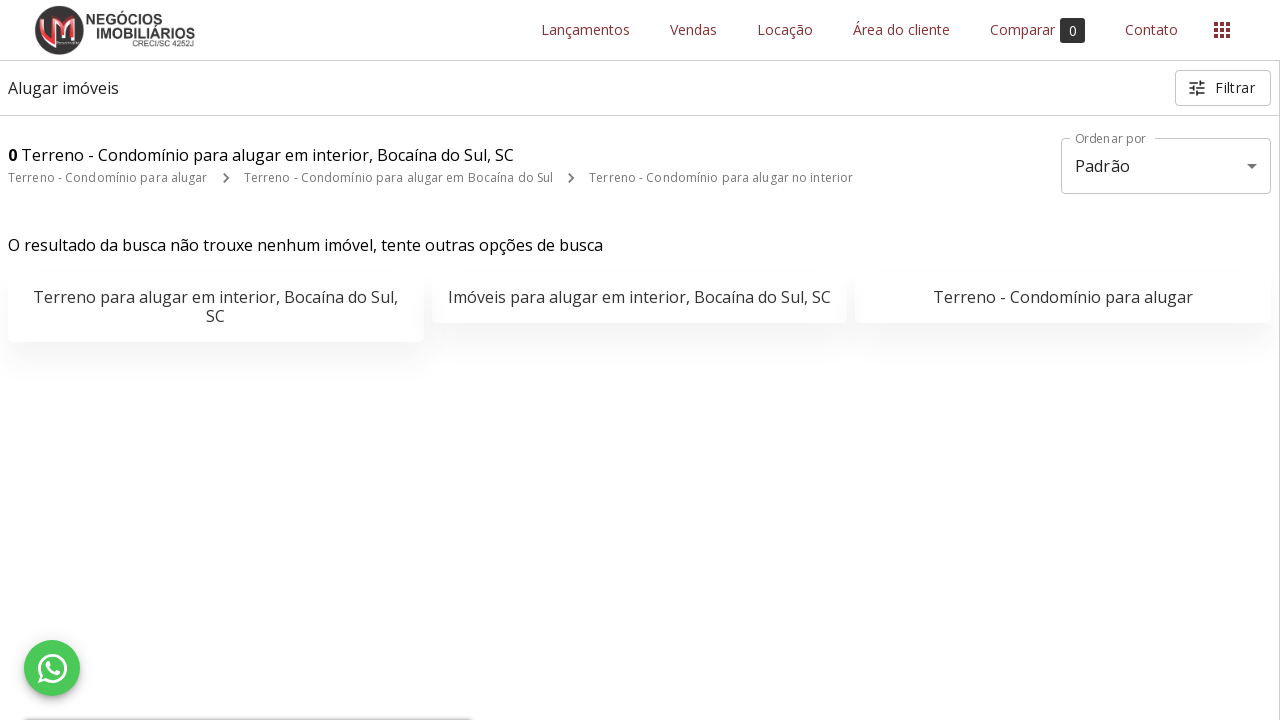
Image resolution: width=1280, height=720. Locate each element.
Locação (785, 30)
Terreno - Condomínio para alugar (108, 177)
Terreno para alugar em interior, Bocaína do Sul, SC (215, 306)
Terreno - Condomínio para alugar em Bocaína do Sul (399, 177)
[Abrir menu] (1222, 30)
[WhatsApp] (52, 668)
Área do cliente (901, 30)
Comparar (1037, 30)
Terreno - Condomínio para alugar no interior (721, 177)
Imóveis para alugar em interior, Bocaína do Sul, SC (639, 297)
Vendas (693, 30)
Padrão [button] (1102, 166)
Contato (1151, 30)
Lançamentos (585, 30)
